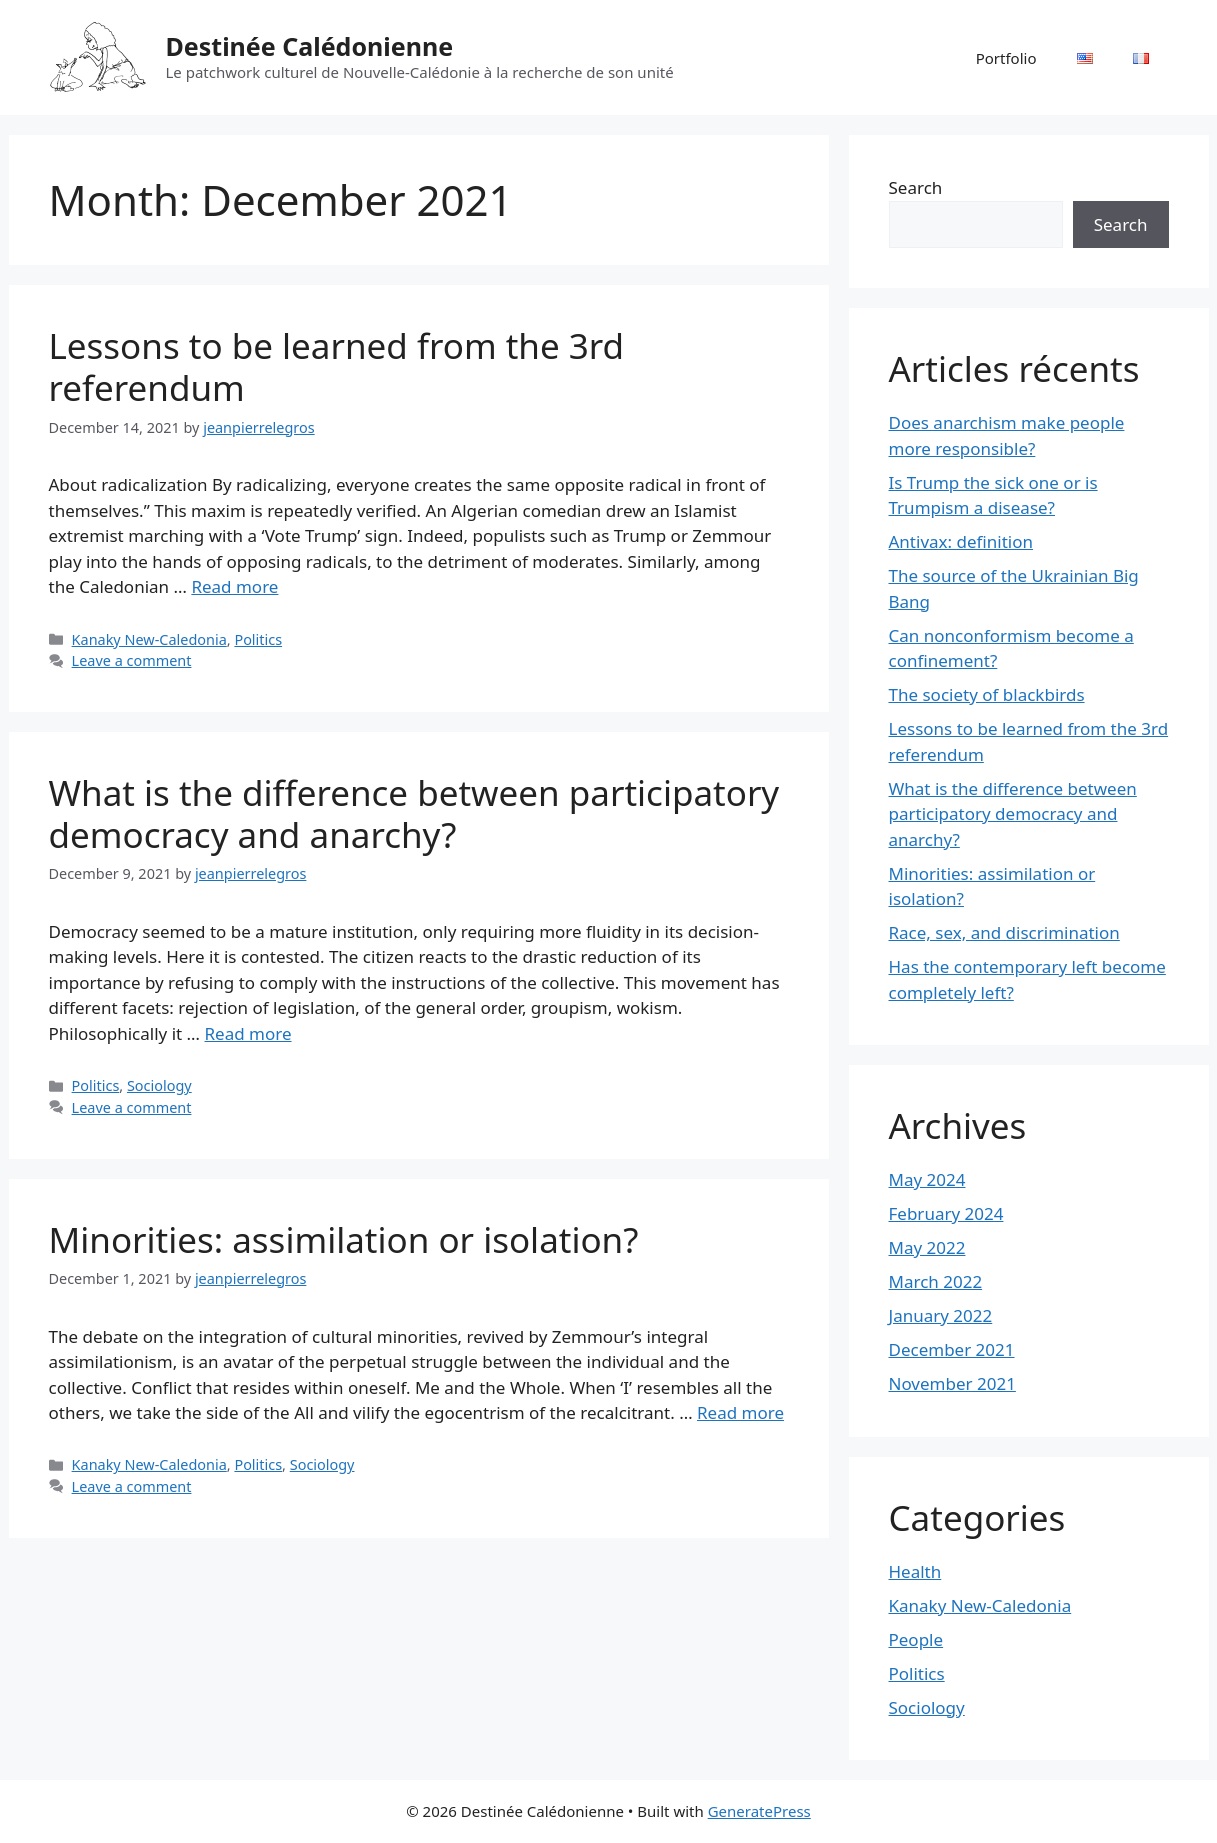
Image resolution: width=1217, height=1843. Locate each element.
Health (915, 1571)
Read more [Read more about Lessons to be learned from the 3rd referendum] (234, 586)
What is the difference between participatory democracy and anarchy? (414, 813)
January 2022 (941, 1315)
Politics (258, 639)
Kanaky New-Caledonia (149, 639)
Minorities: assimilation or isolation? (344, 1239)
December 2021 (952, 1349)
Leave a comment (132, 660)
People (916, 1639)
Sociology (159, 1085)
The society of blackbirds (987, 694)
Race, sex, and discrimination (1004, 932)
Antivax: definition (961, 541)
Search (916, 187)
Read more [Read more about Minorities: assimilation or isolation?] (740, 1412)
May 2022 (927, 1247)
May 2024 (927, 1179)
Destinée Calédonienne (310, 46)
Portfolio (1006, 58)
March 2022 (936, 1281)
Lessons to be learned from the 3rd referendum (337, 366)
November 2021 (952, 1383)
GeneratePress (759, 1811)
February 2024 (946, 1213)
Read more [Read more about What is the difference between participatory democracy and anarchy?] (248, 1033)
